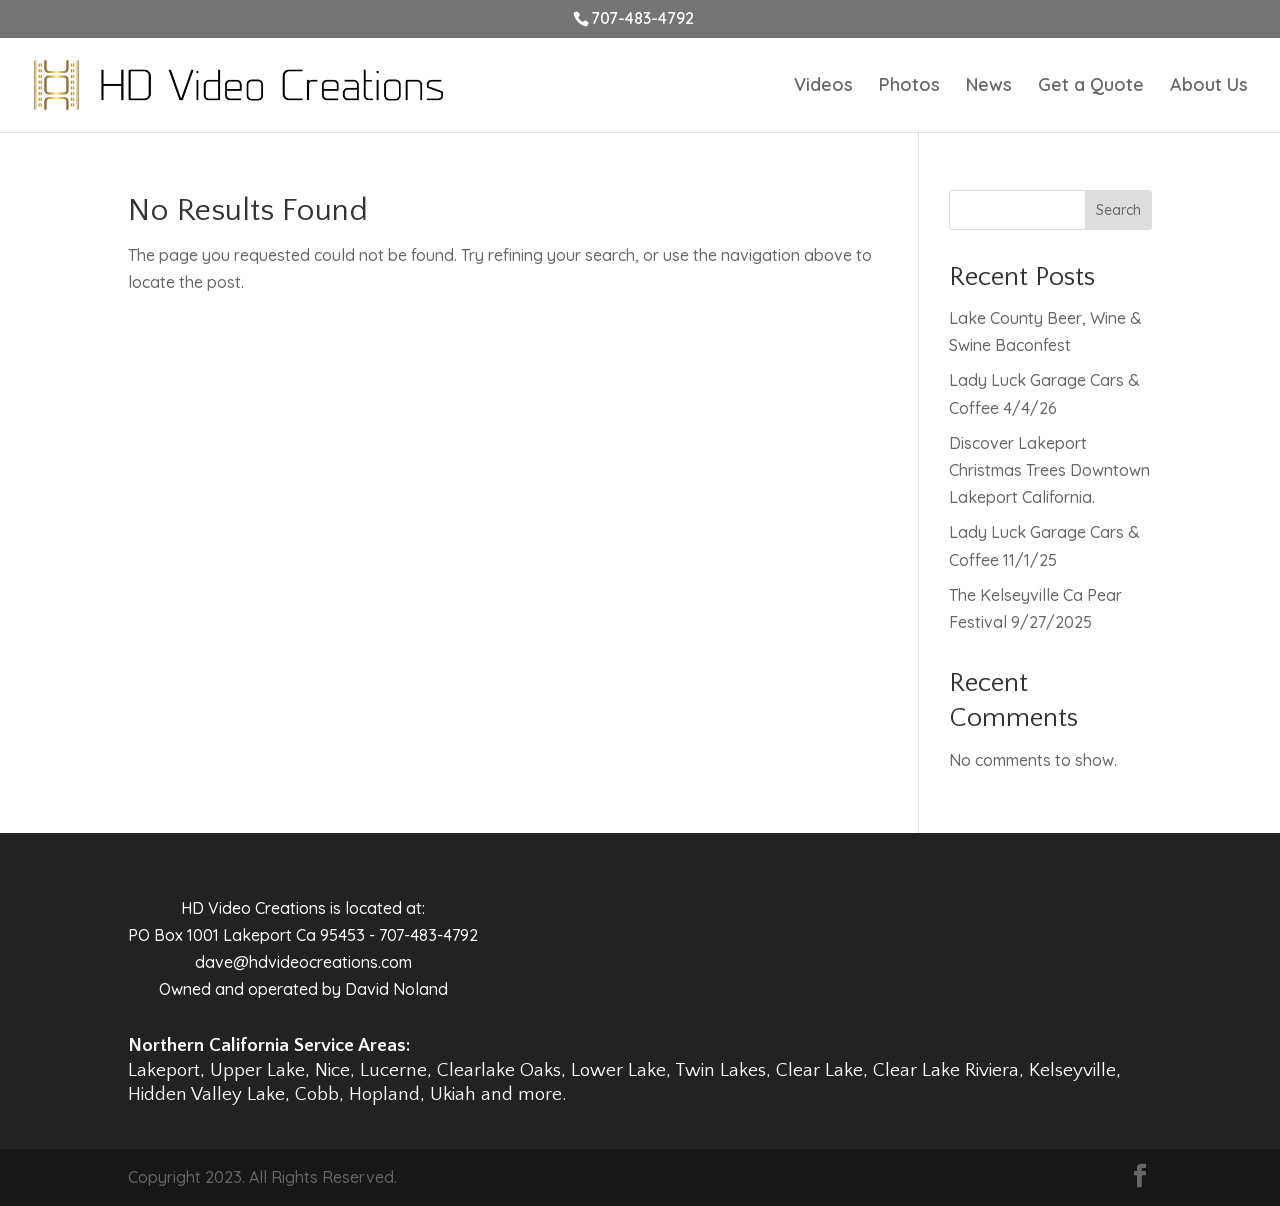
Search (1118, 210)
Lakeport (164, 1070)
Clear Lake (819, 1070)
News (989, 87)
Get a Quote (1091, 87)
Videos (823, 87)
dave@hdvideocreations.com (303, 962)
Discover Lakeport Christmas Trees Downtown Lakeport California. (1049, 470)
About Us (1209, 87)
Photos (909, 87)
